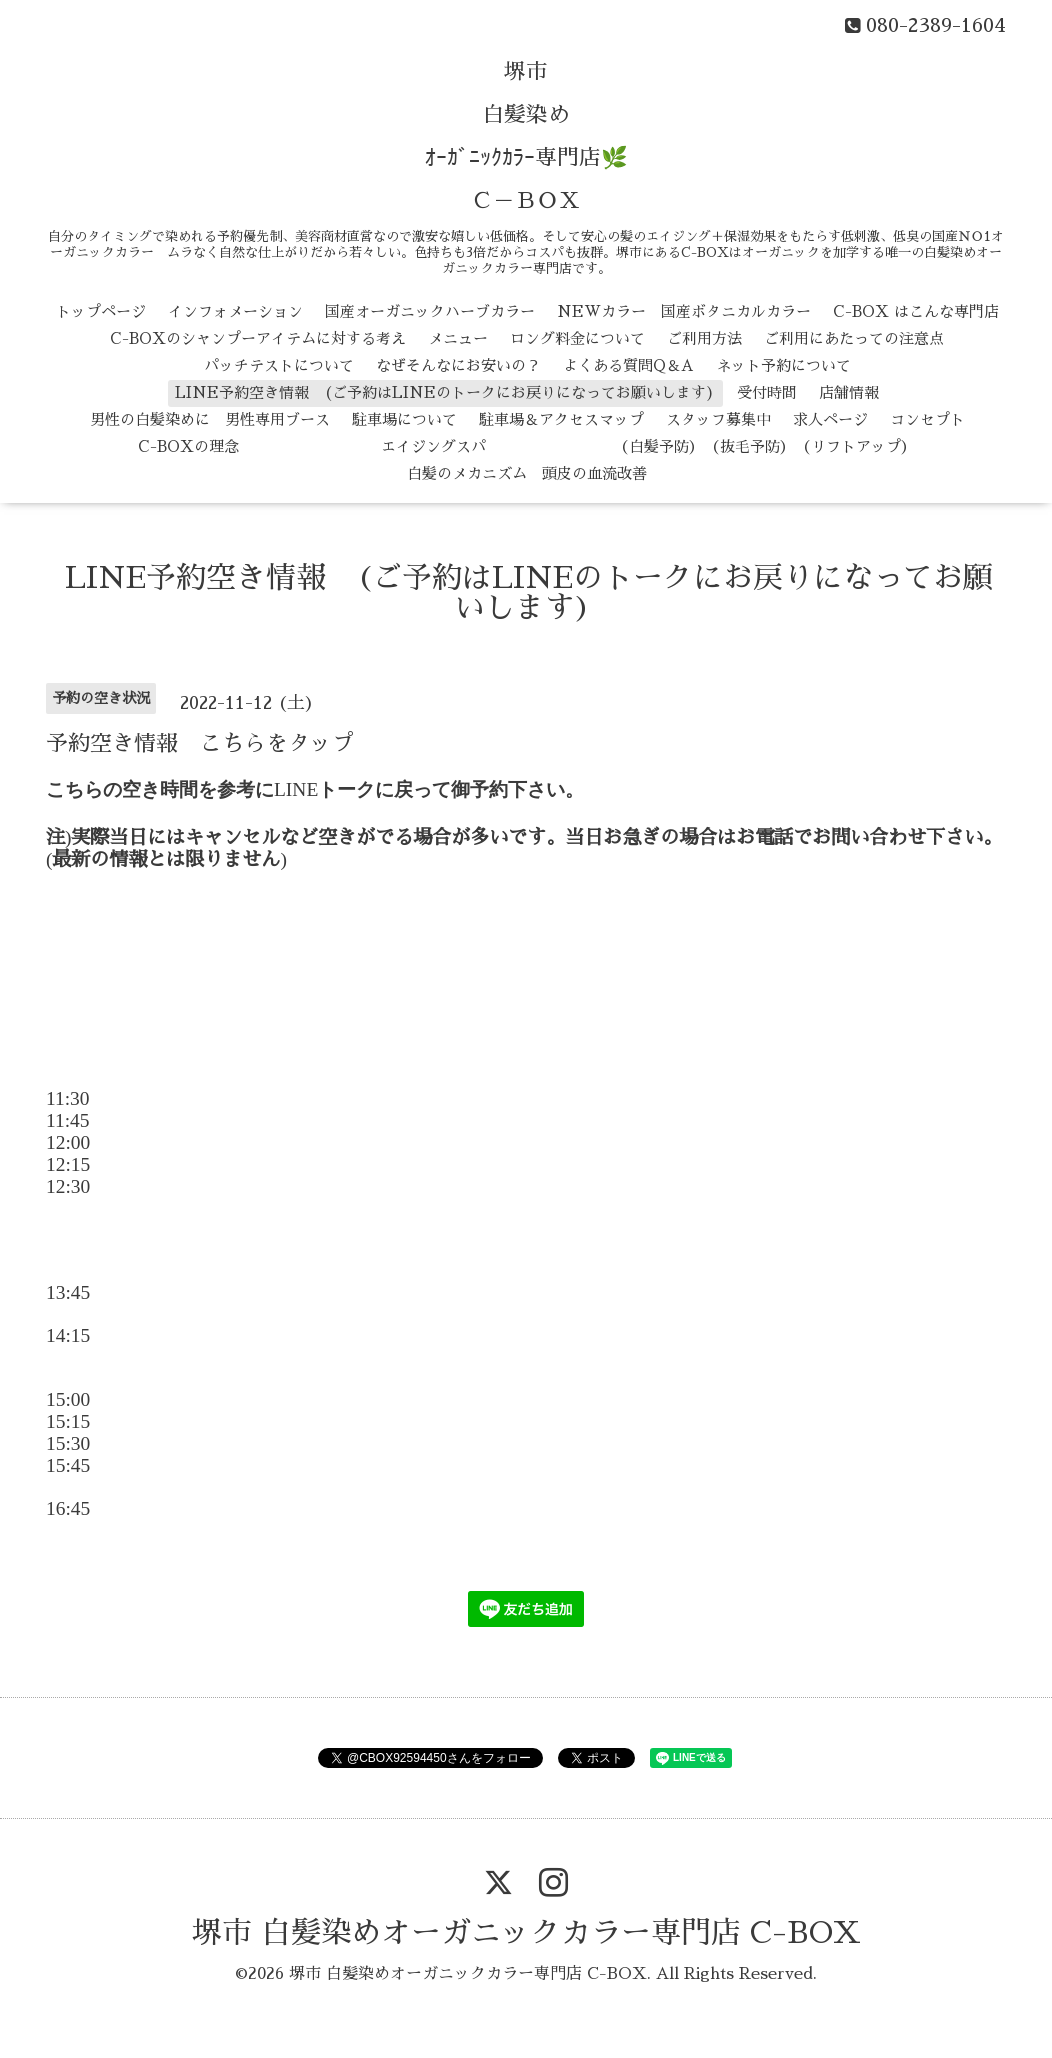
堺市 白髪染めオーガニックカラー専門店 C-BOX (526, 1933)
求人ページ (830, 419)
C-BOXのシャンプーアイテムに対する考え (258, 338)
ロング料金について (577, 338)
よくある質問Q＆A (628, 365)
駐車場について (404, 419)
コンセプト (927, 419)
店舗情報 (849, 392)
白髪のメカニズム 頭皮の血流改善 (527, 473)
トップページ (101, 311)
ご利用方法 (704, 338)
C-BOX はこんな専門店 (916, 311)
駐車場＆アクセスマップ (561, 419)
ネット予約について (783, 365)
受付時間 (767, 392)
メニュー (458, 338)
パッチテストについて (279, 365)
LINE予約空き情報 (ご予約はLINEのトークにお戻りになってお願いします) (445, 392)
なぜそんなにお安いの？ (458, 365)
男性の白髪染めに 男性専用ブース (210, 419)
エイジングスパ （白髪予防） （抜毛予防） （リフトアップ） (588, 446)
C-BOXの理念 (188, 446)
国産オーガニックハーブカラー (430, 311)
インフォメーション (235, 311)
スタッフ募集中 (718, 419)
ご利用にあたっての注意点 (854, 338)
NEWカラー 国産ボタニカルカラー (684, 311)
